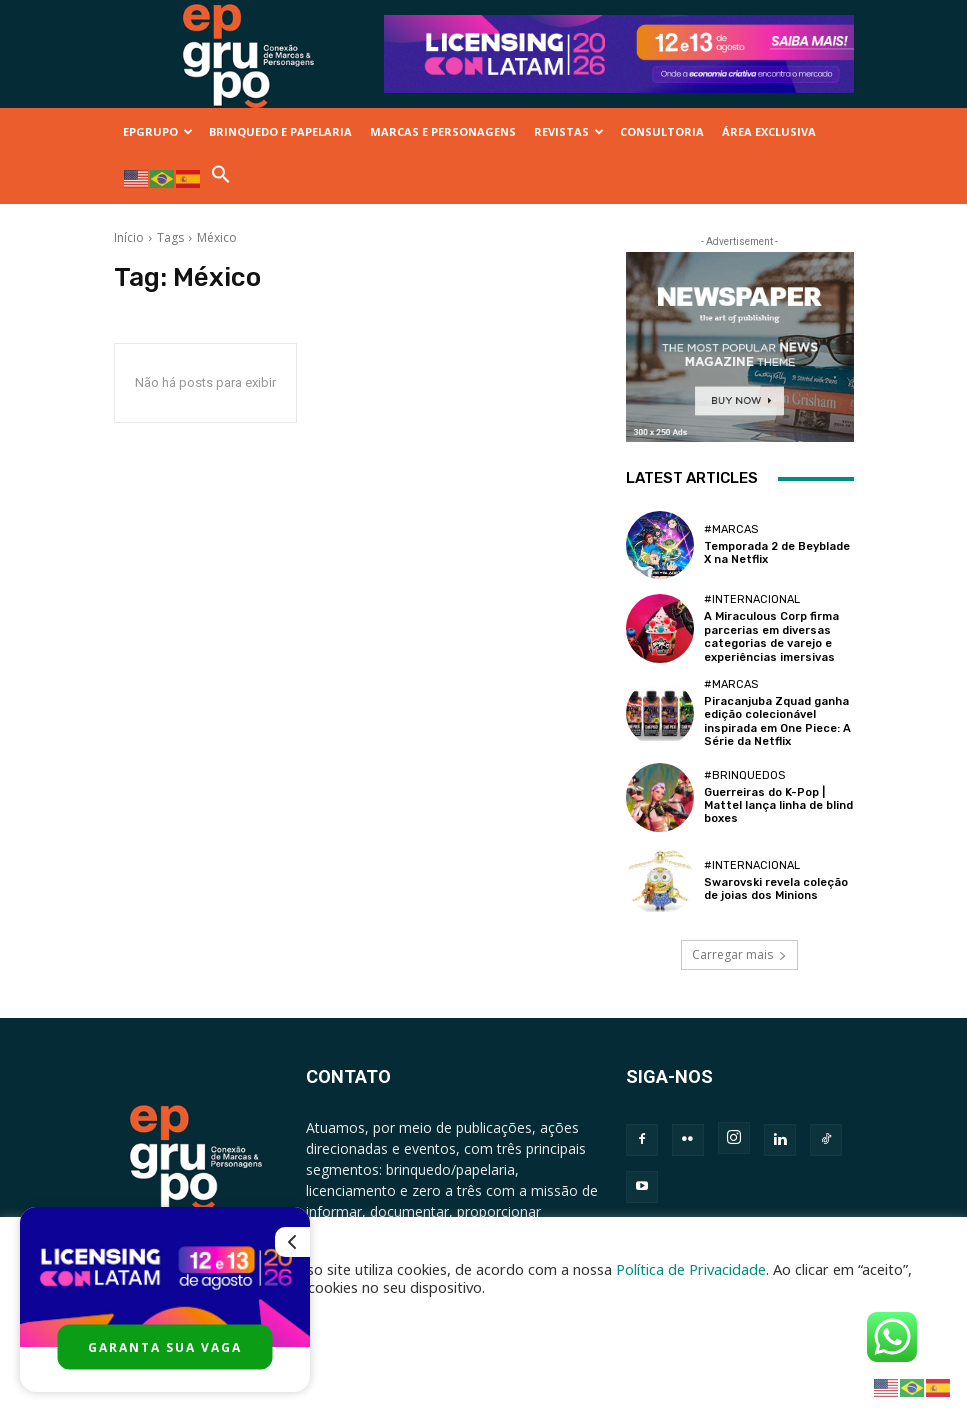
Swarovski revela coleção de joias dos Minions (775, 887)
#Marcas (731, 529)
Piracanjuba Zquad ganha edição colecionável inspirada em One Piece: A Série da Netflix (777, 720)
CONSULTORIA (662, 131)
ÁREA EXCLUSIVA (769, 131)
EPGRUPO (158, 131)
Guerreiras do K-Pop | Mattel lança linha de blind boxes (778, 803)
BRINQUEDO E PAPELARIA (280, 131)
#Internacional (752, 599)
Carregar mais (739, 953)
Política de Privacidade (691, 1269)
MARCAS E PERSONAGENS (443, 131)
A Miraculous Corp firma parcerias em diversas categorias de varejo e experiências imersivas (771, 636)
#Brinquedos (744, 773)
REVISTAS (569, 131)
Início (129, 237)
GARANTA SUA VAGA (165, 1347)
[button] (221, 179)
